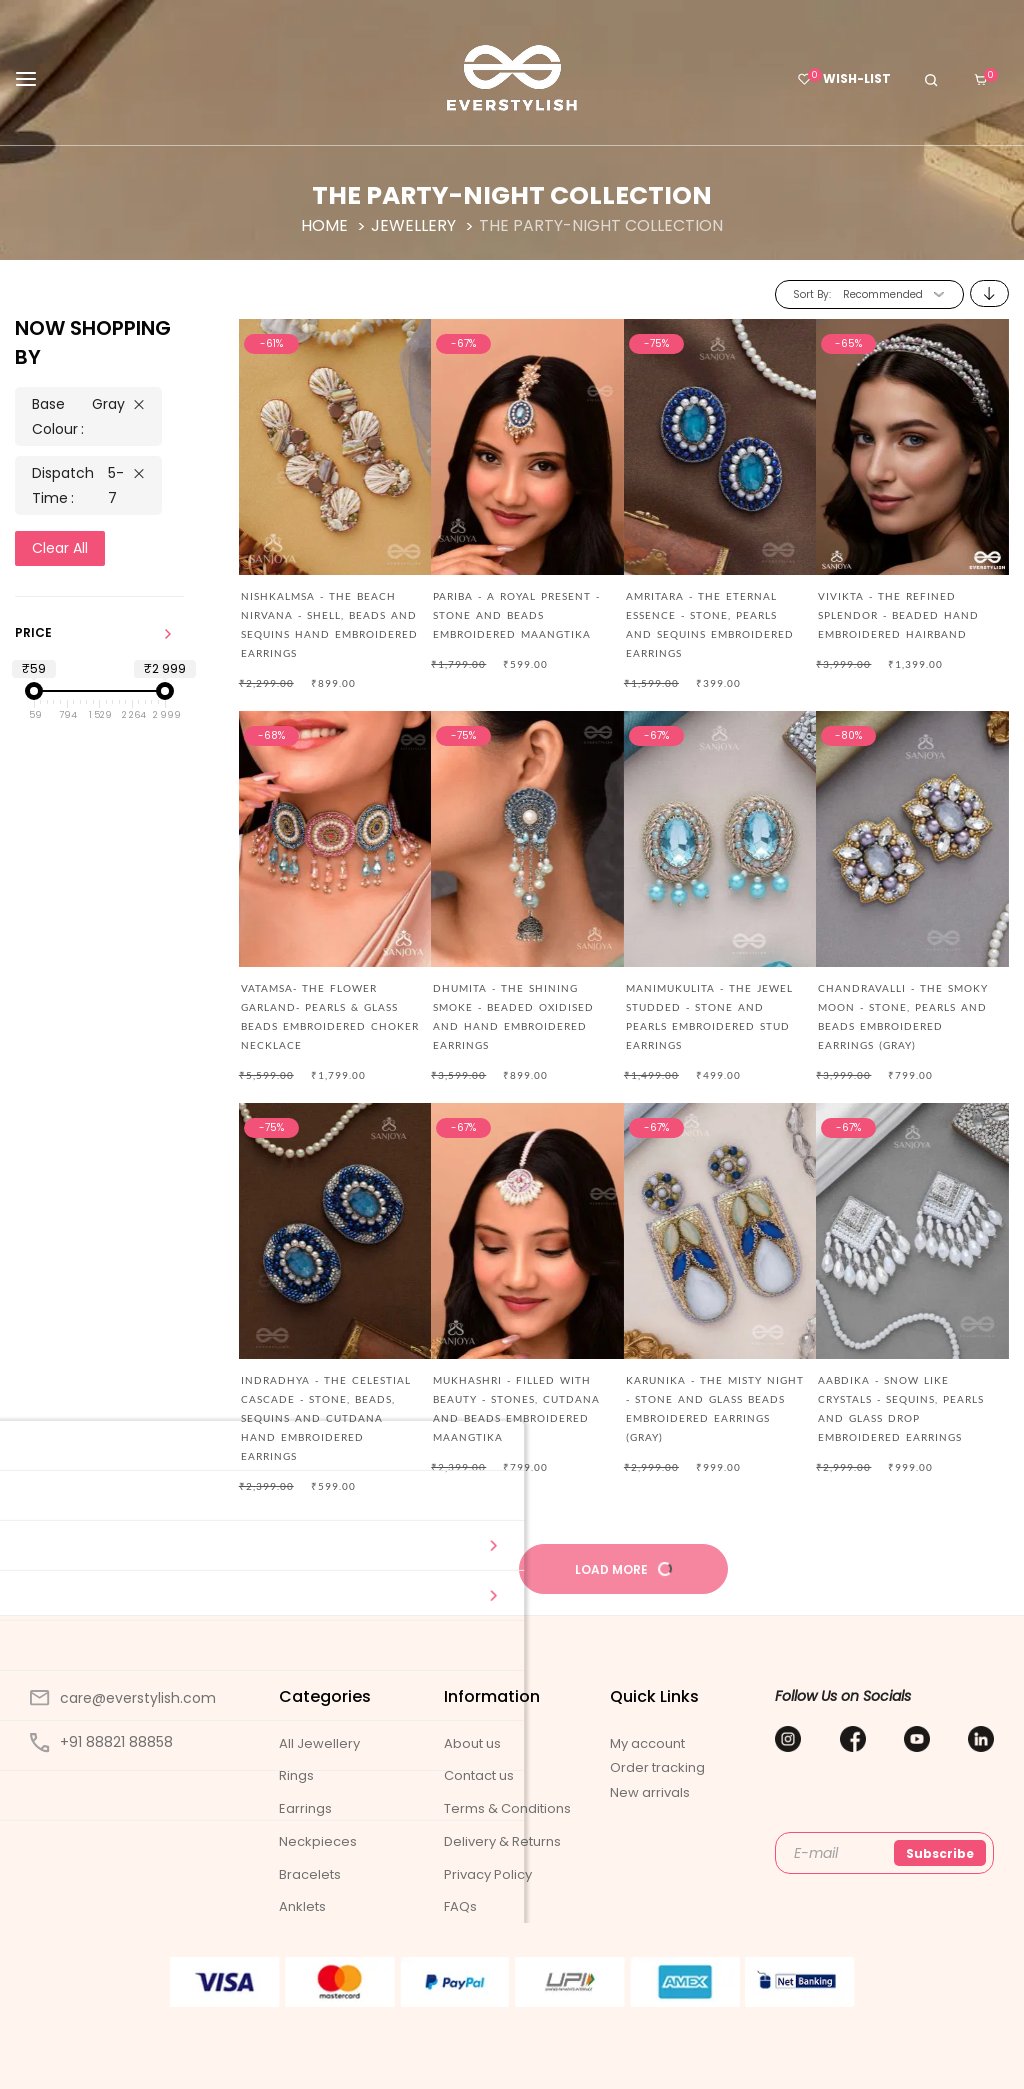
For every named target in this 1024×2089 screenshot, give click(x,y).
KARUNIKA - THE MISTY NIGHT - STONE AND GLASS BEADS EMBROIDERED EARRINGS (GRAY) (715, 1408)
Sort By (811, 294)
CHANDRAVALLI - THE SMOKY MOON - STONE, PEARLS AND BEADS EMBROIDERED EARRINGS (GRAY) (903, 1016)
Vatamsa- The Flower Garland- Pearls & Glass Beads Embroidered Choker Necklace (330, 1016)
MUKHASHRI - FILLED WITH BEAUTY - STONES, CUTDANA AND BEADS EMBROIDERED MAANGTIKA (516, 1408)
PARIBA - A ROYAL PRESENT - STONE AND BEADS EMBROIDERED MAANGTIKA (516, 615)
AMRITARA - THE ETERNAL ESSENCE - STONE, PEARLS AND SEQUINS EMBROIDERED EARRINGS (710, 624)
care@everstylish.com (123, 1698)
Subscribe (940, 1853)
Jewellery (415, 225)
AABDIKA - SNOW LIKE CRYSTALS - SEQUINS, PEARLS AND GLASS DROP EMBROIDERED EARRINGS (901, 1408)
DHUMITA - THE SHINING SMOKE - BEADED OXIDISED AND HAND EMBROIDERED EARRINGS (513, 1016)
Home (326, 225)
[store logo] (511, 78)
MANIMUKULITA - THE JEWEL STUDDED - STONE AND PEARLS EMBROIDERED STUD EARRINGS (709, 1016)
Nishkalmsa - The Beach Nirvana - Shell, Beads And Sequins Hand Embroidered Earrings (329, 624)
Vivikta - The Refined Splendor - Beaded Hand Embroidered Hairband (898, 615)
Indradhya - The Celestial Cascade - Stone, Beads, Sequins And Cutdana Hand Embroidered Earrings (326, 1418)
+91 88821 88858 (101, 1742)
